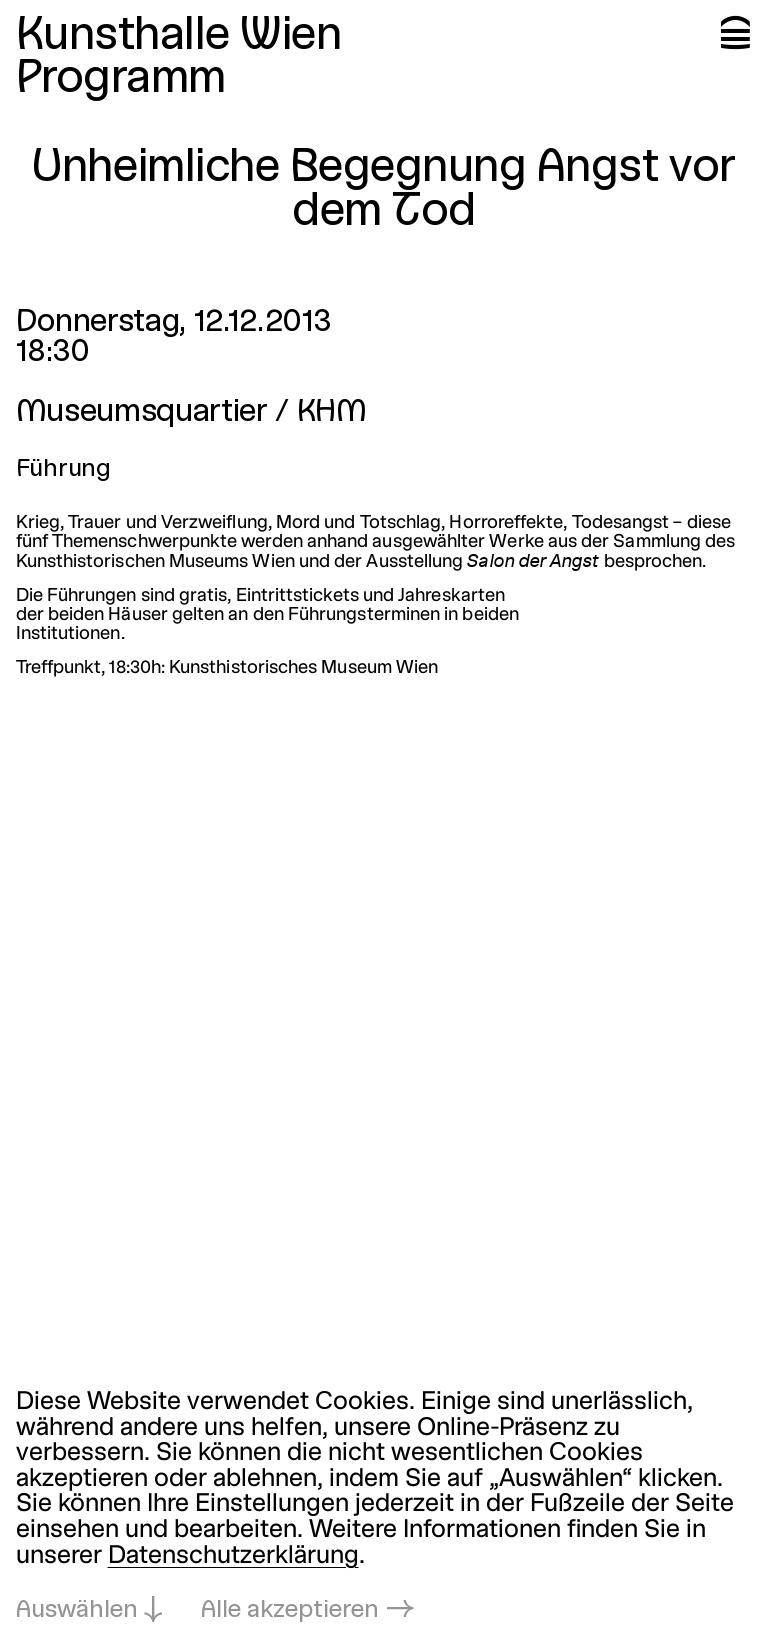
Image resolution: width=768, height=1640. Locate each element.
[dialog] (384, 1508)
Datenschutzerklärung (233, 1557)
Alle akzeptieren (290, 1611)
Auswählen (77, 1611)
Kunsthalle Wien (179, 37)
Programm (121, 80)
